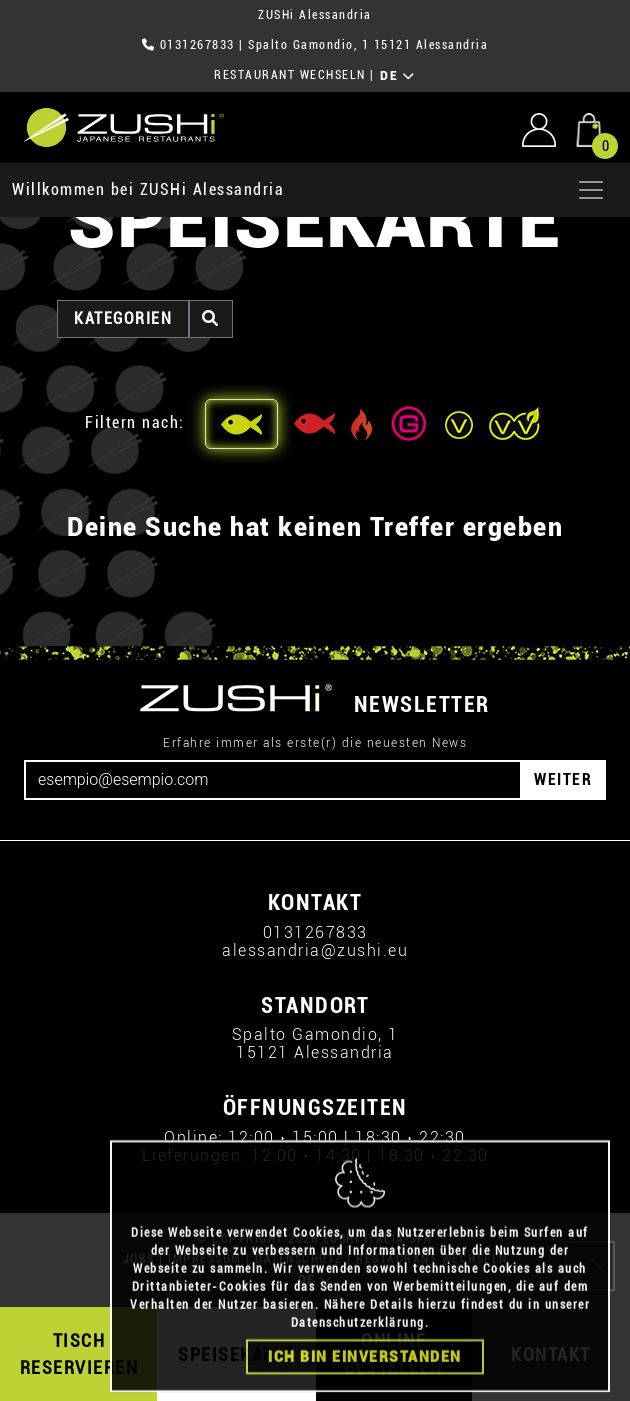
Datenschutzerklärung (358, 1350)
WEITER (563, 779)
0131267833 (197, 45)
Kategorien (123, 318)
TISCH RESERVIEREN (79, 1354)
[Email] (273, 780)
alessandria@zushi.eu (315, 950)
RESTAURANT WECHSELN (290, 75)
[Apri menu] (591, 190)
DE (397, 76)
